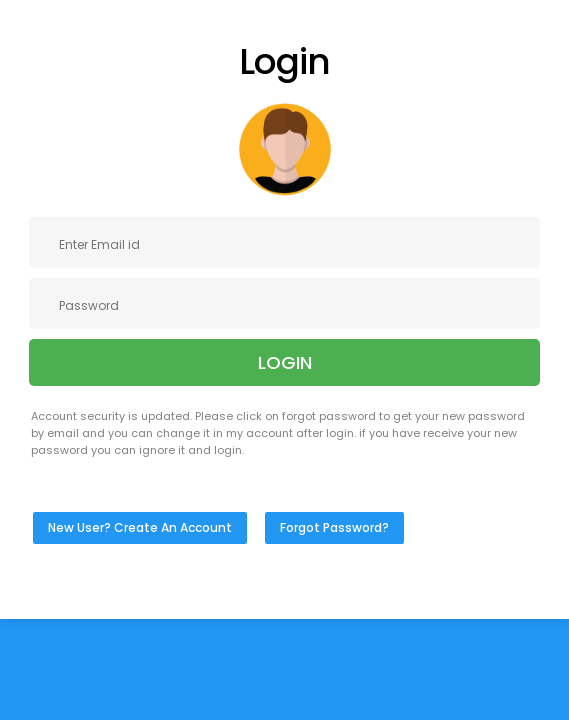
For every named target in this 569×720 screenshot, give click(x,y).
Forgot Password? (334, 527)
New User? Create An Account (140, 527)
